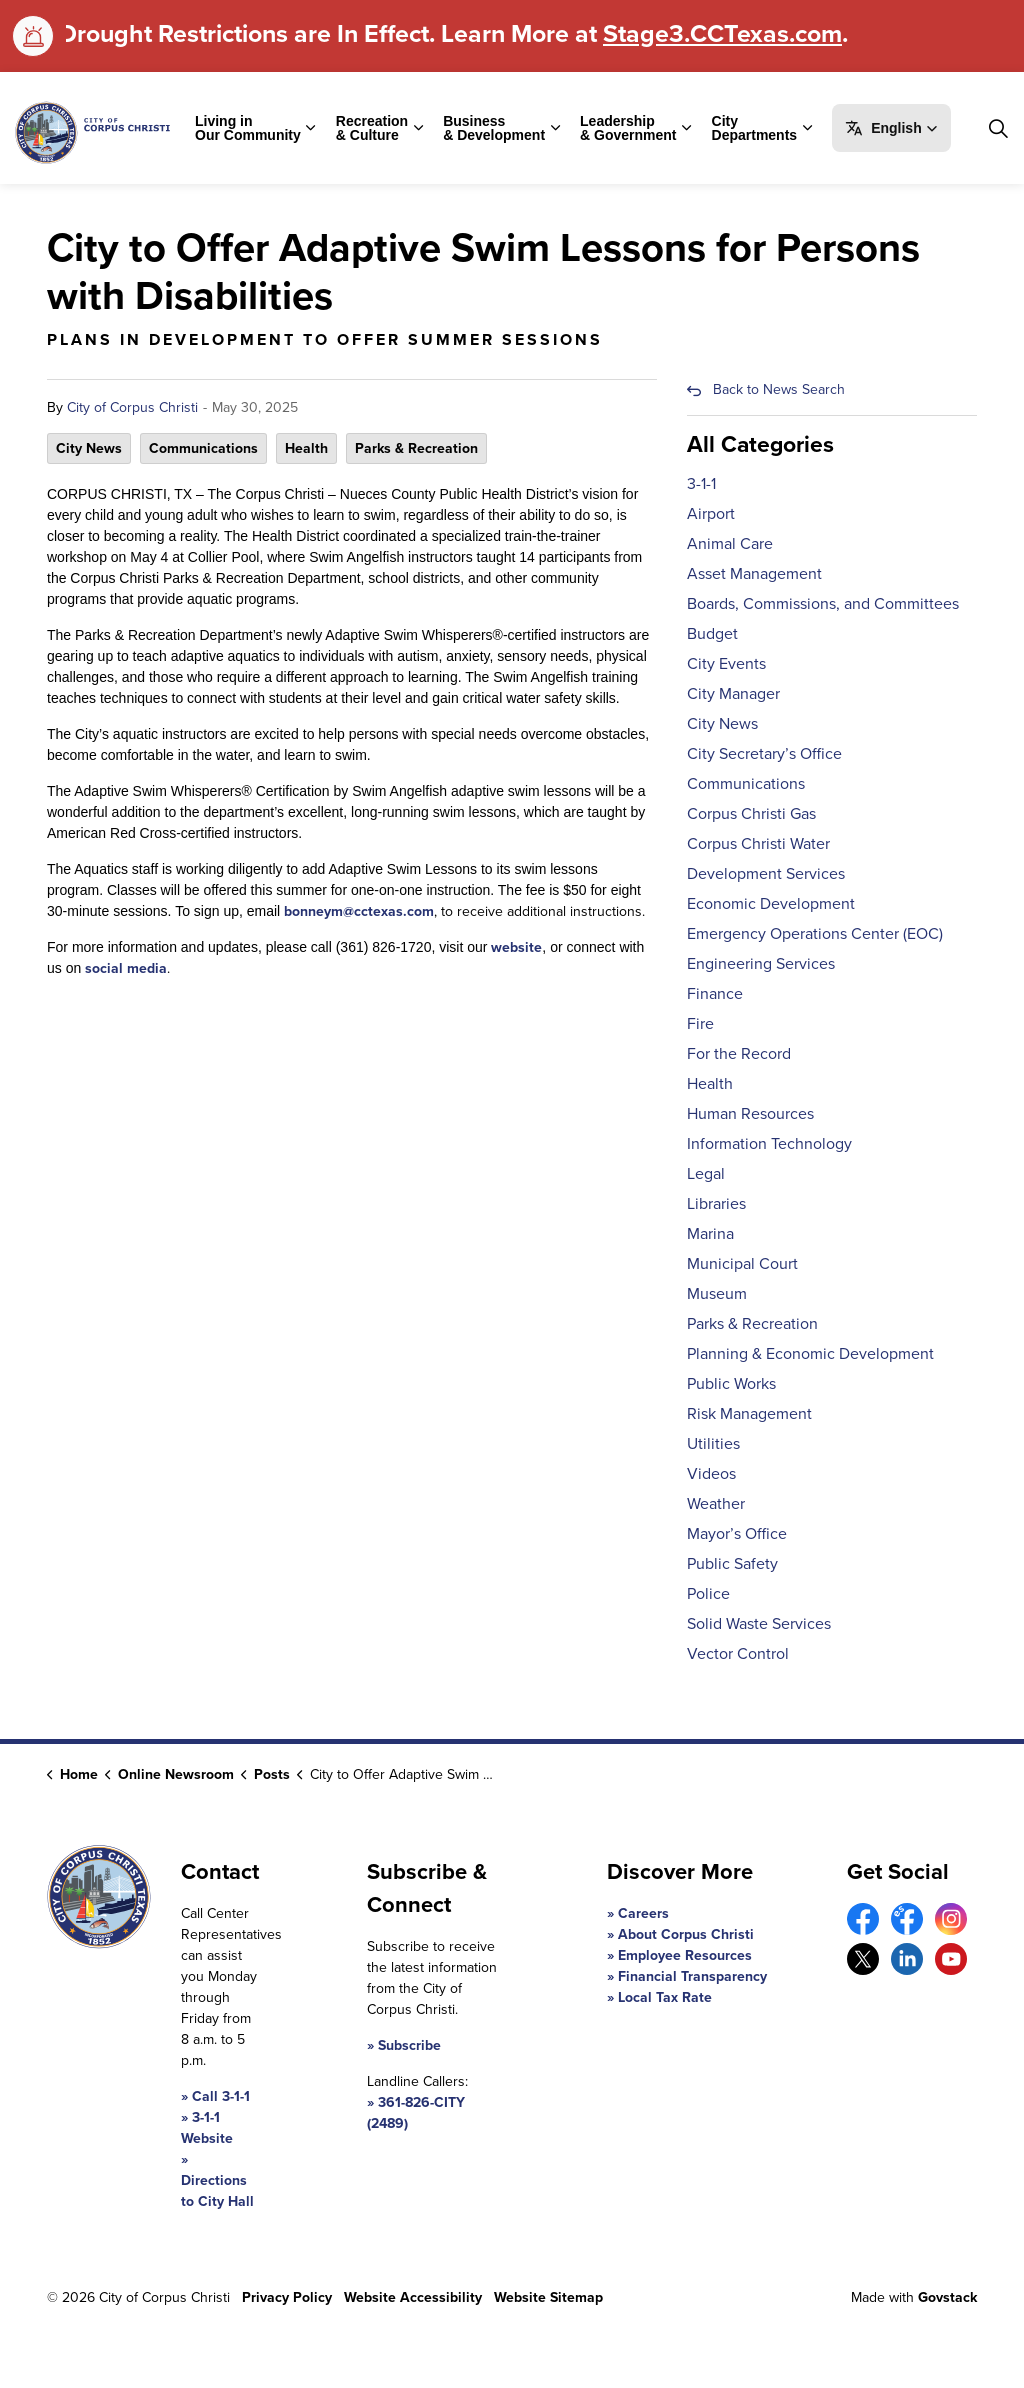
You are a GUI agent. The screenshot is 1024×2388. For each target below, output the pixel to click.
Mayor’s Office (737, 1533)
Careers (643, 1913)
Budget (712, 633)
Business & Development (494, 128)
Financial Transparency (692, 1976)
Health (306, 448)
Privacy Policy (287, 2297)
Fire (700, 1023)
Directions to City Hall (217, 2191)
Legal (706, 1173)
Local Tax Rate (665, 1997)
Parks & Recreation (416, 448)
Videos (711, 1473)
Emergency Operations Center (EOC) (815, 933)
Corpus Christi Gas (751, 813)
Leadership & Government (628, 128)
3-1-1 (701, 483)
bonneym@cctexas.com (359, 911)
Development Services (766, 873)
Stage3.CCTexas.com (722, 33)
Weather (716, 1503)
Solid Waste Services (759, 1623)
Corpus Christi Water (758, 843)
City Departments (755, 128)
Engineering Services (761, 963)
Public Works (731, 1383)
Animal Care (730, 543)
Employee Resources (685, 1955)
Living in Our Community (248, 128)
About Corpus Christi (686, 1934)
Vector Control (738, 1653)
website (516, 947)
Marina (710, 1233)
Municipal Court (742, 1263)
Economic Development (771, 903)
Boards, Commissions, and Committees (823, 603)
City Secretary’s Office (764, 753)
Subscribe (409, 2045)
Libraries (716, 1203)
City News (89, 448)
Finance (715, 993)
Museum (717, 1293)
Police (708, 1593)
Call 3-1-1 (221, 2096)
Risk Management (749, 1413)
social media (126, 968)
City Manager (733, 693)
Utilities (713, 1443)
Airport (711, 513)
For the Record (739, 1053)
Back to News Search (779, 389)
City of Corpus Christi (132, 407)
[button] (891, 128)
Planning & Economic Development (810, 1353)
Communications (203, 448)
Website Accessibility (413, 2297)
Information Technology (769, 1143)
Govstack (947, 2297)
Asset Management (754, 573)
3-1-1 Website (207, 2128)
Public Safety (732, 1563)
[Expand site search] (998, 128)
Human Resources (750, 1113)
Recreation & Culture (372, 128)
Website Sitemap (548, 2297)
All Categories (760, 444)
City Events (726, 663)
